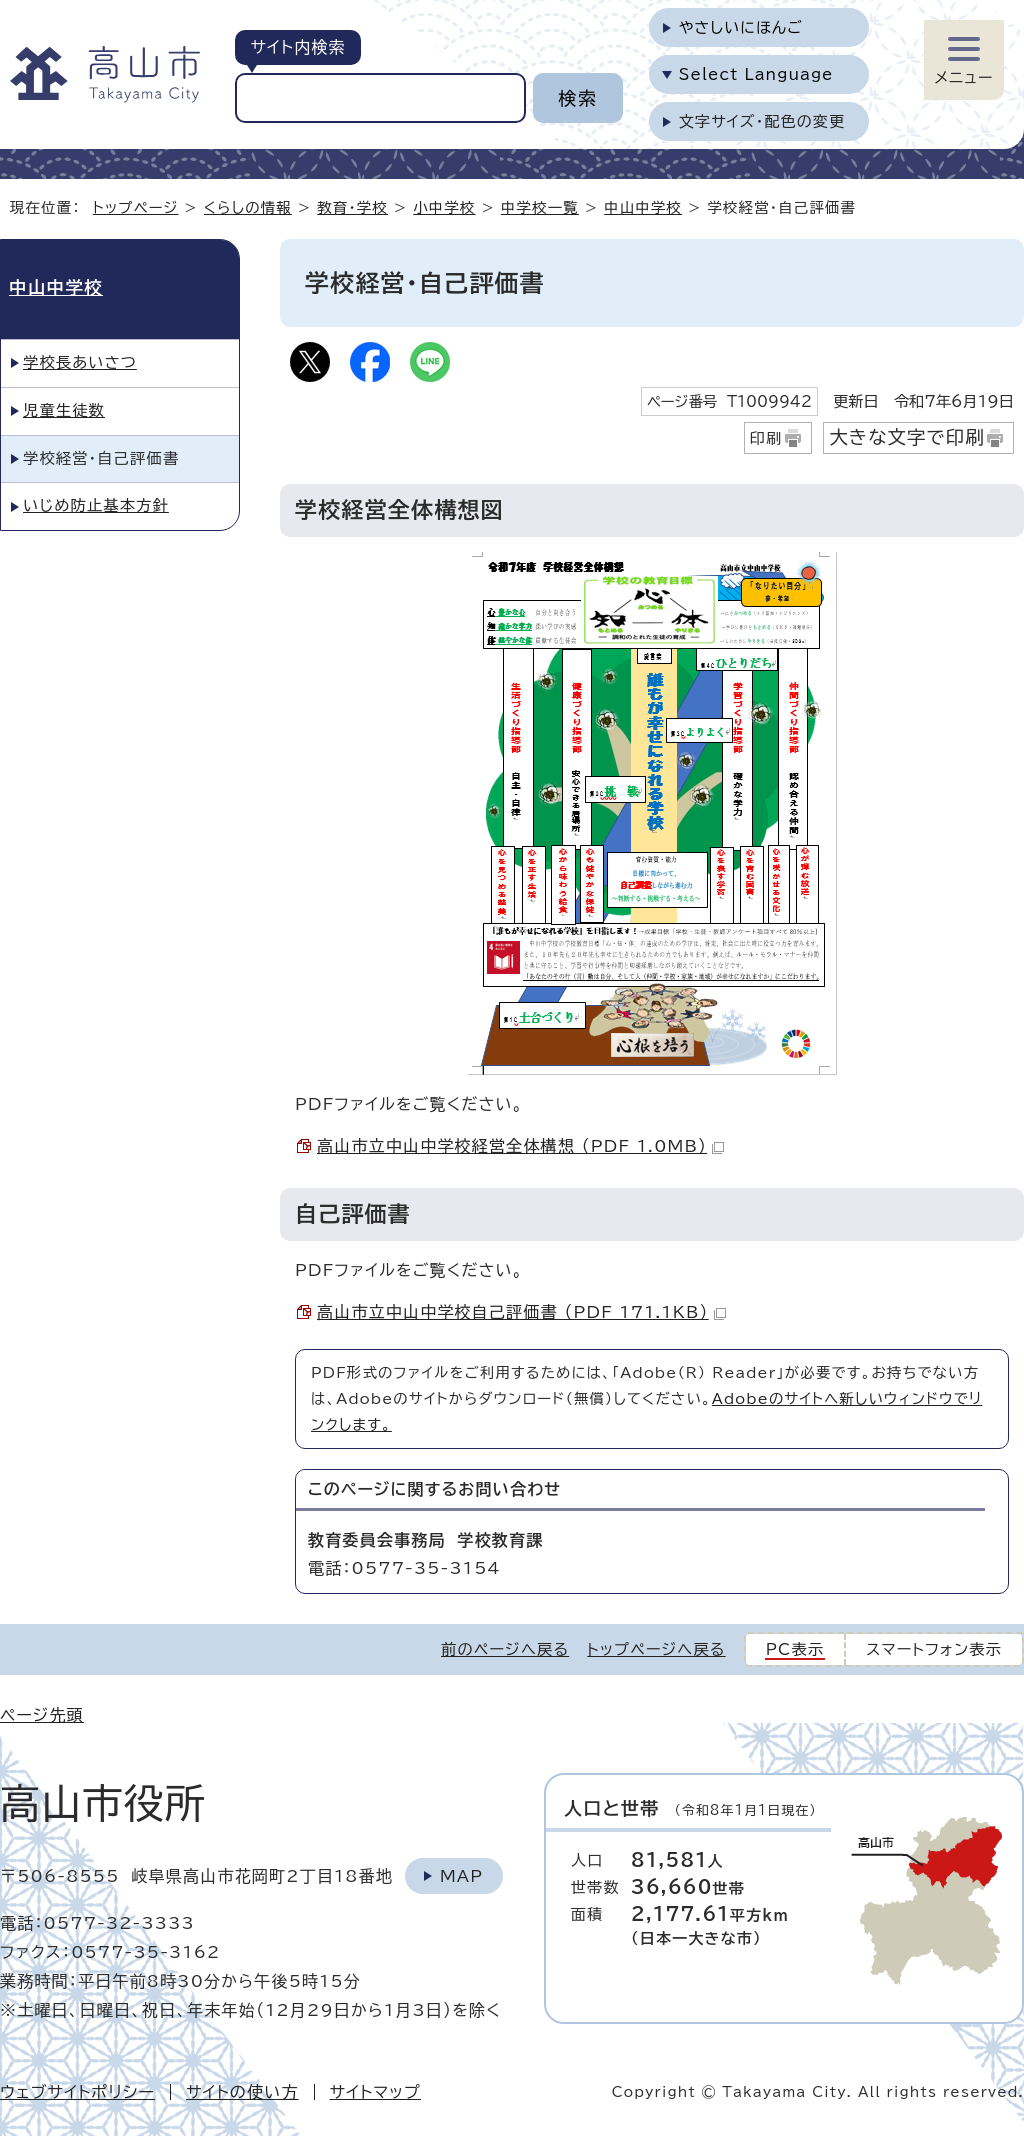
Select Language (756, 74)
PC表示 (795, 1649)
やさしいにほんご (741, 27)
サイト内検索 (297, 47)
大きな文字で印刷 (907, 437)
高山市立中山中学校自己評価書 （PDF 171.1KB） (521, 1312)
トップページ (136, 207)
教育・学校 (352, 207)
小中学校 (444, 207)
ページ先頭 (42, 1715)
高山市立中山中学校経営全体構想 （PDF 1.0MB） (520, 1146)
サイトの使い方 (242, 2092)
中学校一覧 (540, 207)
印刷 (766, 438)
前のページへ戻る (505, 1649)
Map (461, 1876)
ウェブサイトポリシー (77, 2092)
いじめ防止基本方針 (96, 505)
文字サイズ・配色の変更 (762, 121)
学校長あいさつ (80, 362)
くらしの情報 (248, 207)
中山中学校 (643, 207)
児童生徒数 (64, 410)
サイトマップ (375, 2092)
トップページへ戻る (656, 1649)
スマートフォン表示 (934, 1649)
